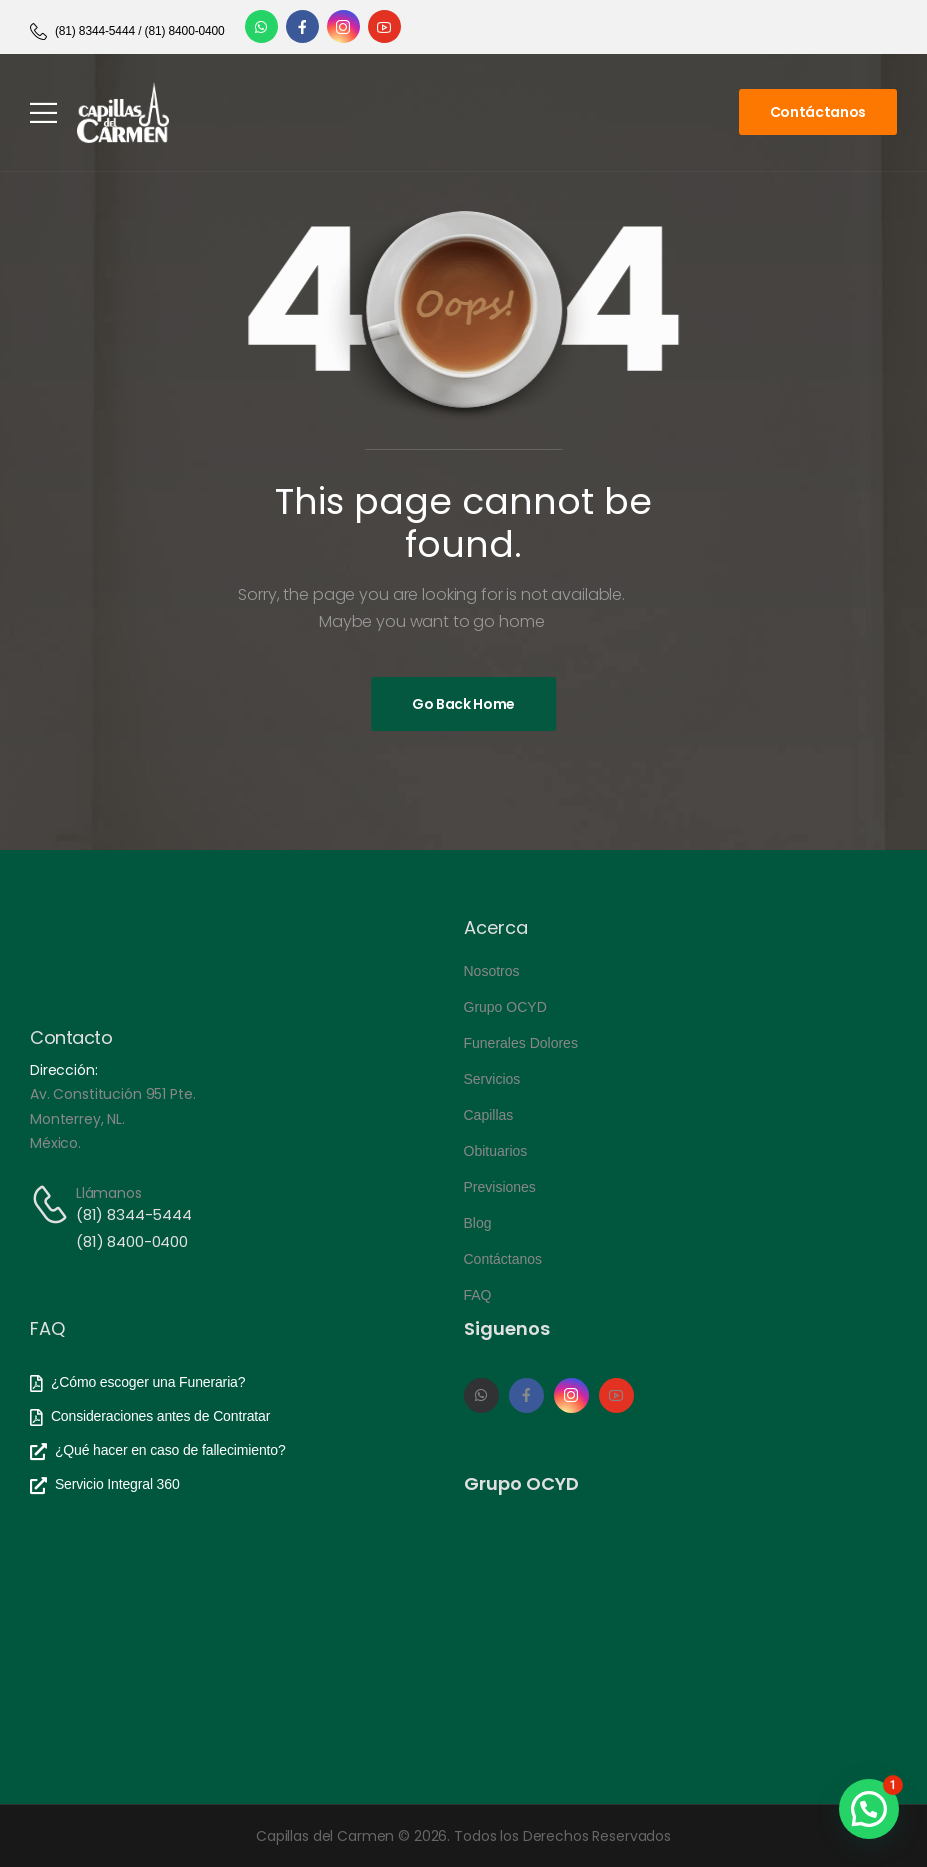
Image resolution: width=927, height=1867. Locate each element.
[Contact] (53, 1204)
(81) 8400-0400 (132, 1241)
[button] (869, 1809)
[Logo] (123, 112)
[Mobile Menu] (43, 112)
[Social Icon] (261, 26)
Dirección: (64, 1070)
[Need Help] (127, 31)
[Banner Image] (463, 704)
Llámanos (109, 1193)
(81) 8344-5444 (134, 1214)
